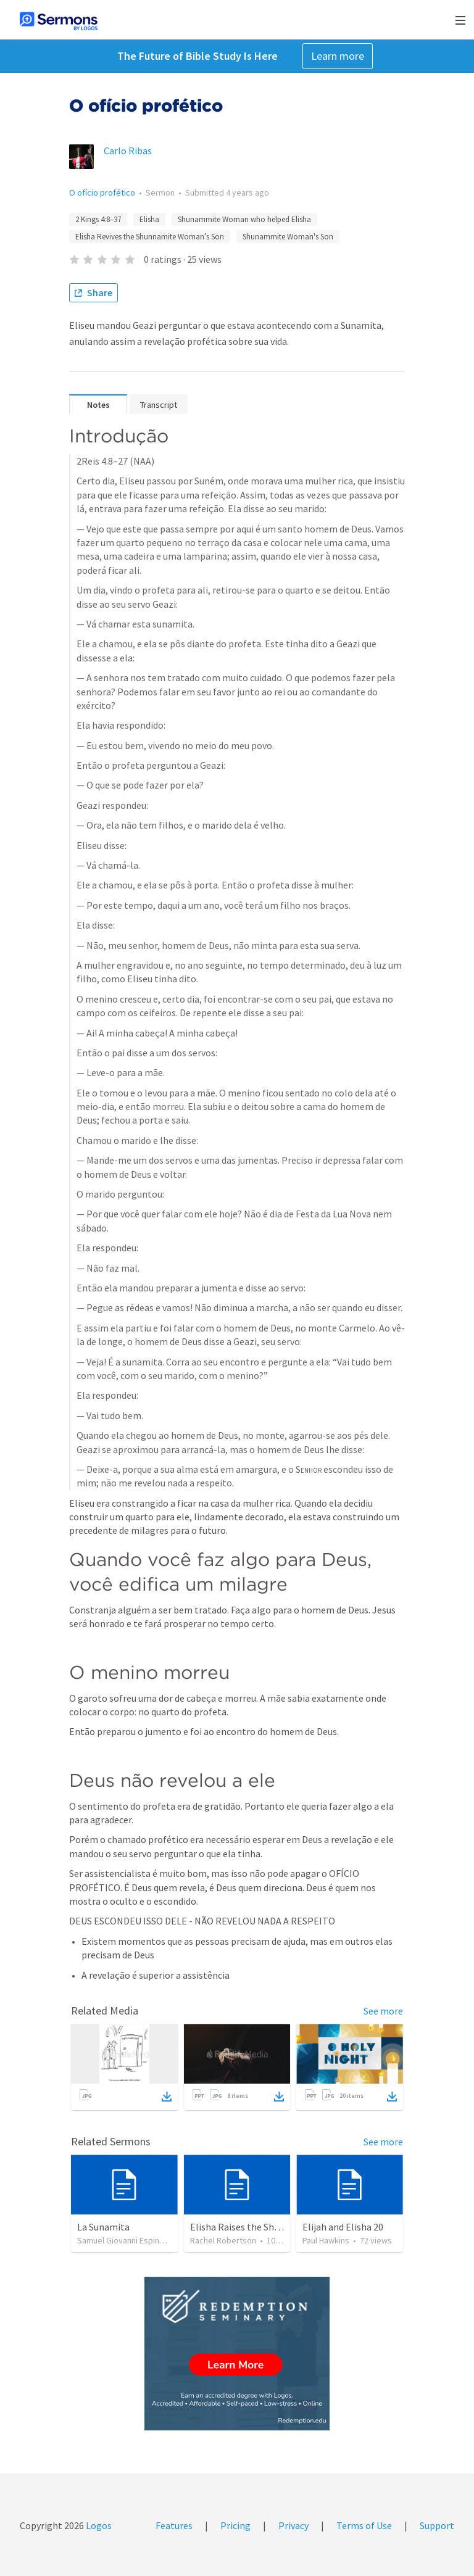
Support (437, 2525)
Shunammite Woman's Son (288, 236)
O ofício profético (102, 192)
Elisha (149, 219)
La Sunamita (103, 2227)
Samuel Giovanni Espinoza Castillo (139, 2240)
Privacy (293, 2525)
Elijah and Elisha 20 (342, 2227)
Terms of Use (364, 2525)
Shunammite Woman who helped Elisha (244, 219)
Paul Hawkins (325, 2240)
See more (383, 2011)
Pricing (235, 2525)
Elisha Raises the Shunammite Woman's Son (284, 2227)
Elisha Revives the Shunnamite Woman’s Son (149, 236)
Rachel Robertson (223, 2240)
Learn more (337, 56)
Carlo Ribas (128, 150)
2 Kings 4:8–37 (98, 219)
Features (174, 2525)
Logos (98, 2525)
